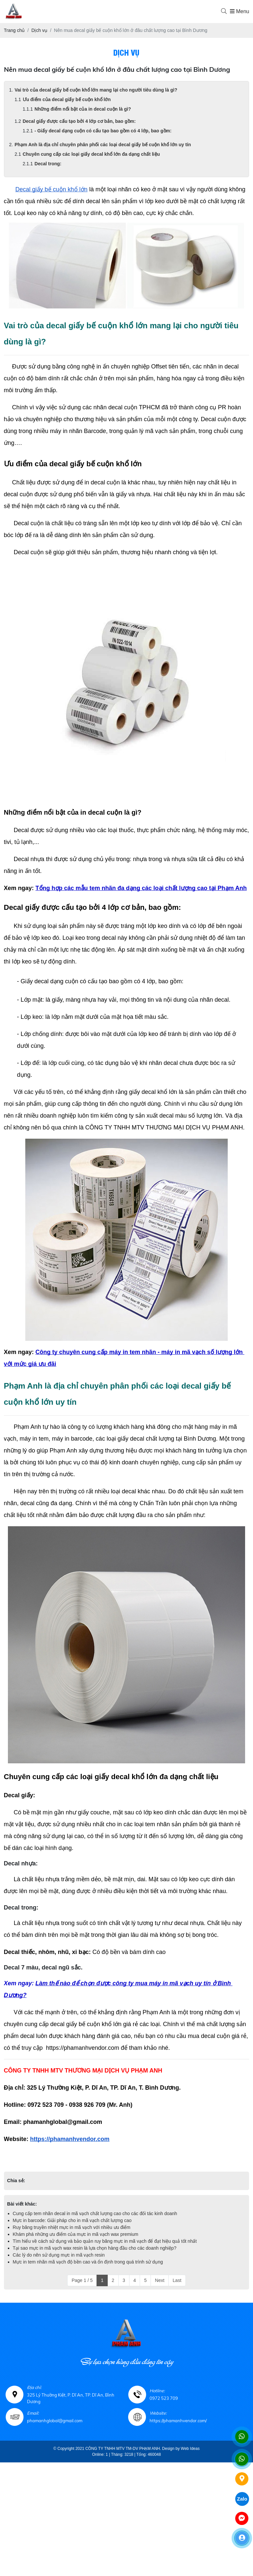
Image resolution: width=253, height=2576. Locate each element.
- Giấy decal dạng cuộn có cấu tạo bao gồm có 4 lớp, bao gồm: (103, 130)
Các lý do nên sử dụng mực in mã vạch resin (59, 2255)
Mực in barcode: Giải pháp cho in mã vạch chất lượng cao (72, 2220)
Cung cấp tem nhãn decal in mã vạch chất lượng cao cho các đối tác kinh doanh (95, 2213)
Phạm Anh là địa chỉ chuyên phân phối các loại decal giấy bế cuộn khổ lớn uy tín (102, 144)
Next (159, 2280)
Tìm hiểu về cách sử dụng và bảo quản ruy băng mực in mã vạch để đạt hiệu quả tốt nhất (105, 2241)
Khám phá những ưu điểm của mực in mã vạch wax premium (75, 2234)
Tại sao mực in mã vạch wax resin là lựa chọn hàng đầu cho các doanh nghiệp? (95, 2248)
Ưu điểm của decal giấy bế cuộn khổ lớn (67, 99)
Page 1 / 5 (82, 2280)
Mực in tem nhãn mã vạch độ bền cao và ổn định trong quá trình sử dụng (88, 2261)
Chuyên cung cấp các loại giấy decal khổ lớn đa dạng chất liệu (91, 154)
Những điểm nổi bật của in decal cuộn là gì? (83, 109)
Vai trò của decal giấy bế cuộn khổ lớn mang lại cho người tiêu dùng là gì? (95, 90)
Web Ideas (190, 2448)
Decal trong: (48, 163)
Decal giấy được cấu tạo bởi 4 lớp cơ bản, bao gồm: (79, 121)
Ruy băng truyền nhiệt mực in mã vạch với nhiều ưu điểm (71, 2227)
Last (177, 2280)
